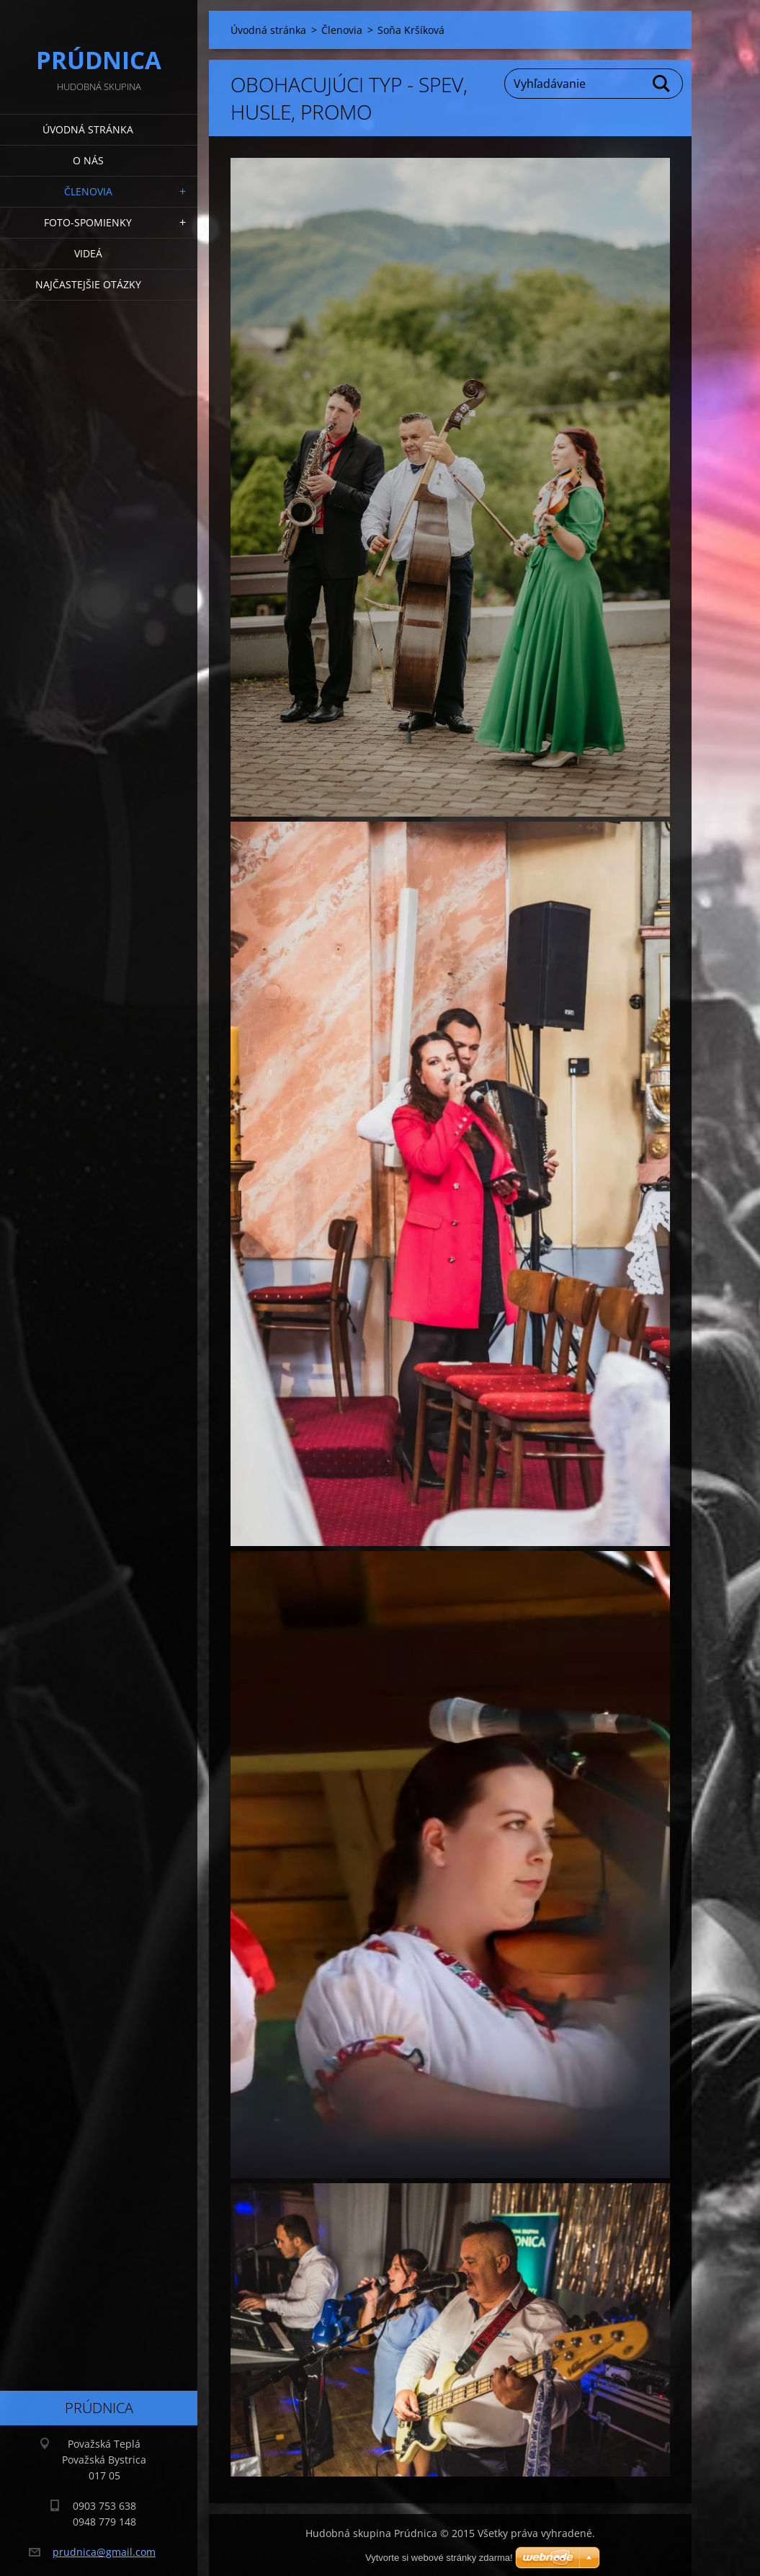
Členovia (88, 191)
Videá (88, 253)
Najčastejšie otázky (88, 284)
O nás (88, 160)
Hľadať (662, 83)
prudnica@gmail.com (104, 2552)
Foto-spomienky (88, 222)
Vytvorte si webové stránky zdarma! (439, 2557)
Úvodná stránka (88, 129)
